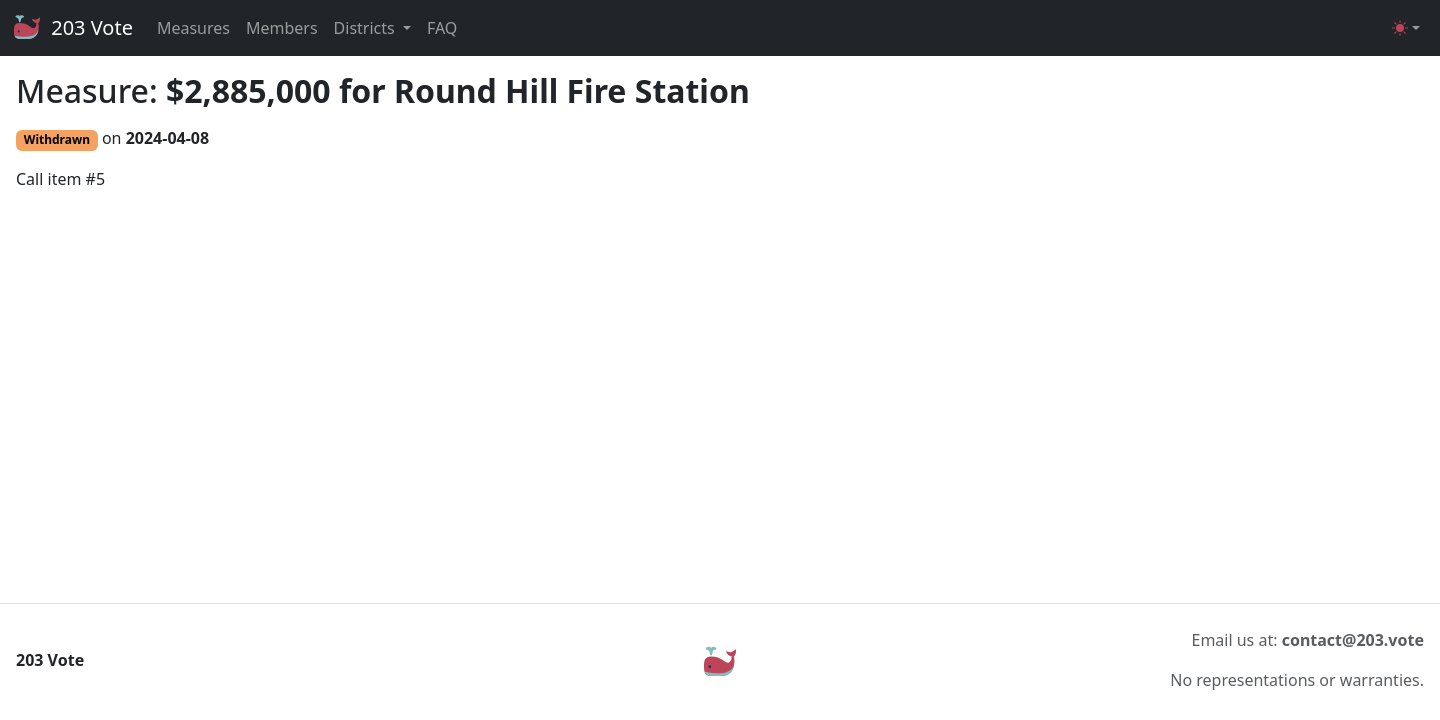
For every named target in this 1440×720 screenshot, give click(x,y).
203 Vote (72, 28)
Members (282, 28)
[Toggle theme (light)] (1406, 28)
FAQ (442, 28)
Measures (193, 28)
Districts (366, 28)
